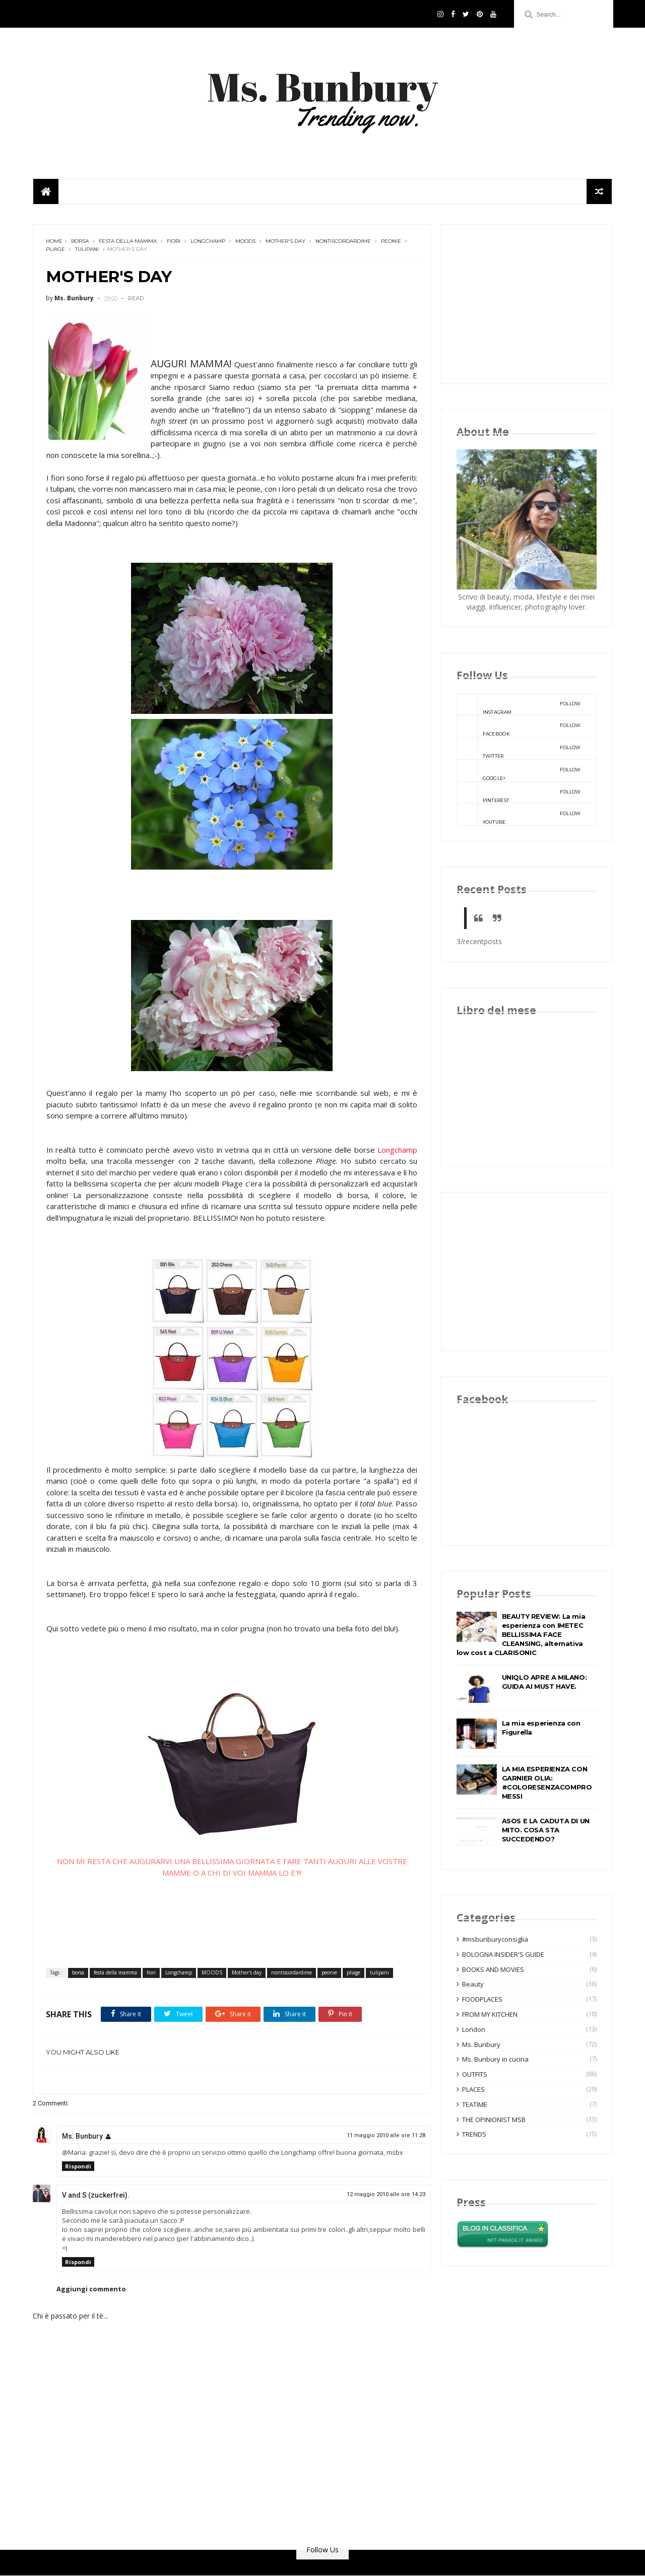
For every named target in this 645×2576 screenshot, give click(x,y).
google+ (519, 770)
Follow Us (322, 2550)
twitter (519, 748)
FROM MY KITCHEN (490, 2014)
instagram (519, 704)
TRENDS (474, 2134)
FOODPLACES (482, 1999)
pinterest (519, 792)
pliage (55, 249)
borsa (80, 241)
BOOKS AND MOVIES (493, 1969)
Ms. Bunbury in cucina (495, 2059)
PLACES (473, 2089)
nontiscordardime (343, 241)
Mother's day (285, 241)
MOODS (245, 241)
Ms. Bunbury (82, 2136)
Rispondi (78, 2166)
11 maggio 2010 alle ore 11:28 (378, 2135)
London (473, 2029)
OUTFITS (474, 2074)
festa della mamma (128, 241)
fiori (173, 241)
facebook (519, 726)
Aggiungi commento (91, 2288)
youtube (519, 814)
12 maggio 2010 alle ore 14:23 (378, 2194)
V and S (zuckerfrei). (96, 2195)
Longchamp (207, 241)
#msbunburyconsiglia (495, 1939)
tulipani (87, 249)
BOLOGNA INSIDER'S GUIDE (503, 1954)
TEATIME (474, 2104)
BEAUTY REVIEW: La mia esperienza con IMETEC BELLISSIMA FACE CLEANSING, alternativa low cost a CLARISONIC (521, 1634)
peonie (391, 241)
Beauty (473, 1984)
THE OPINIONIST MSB (494, 2119)
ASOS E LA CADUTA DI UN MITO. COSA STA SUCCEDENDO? (546, 1830)
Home (54, 241)
